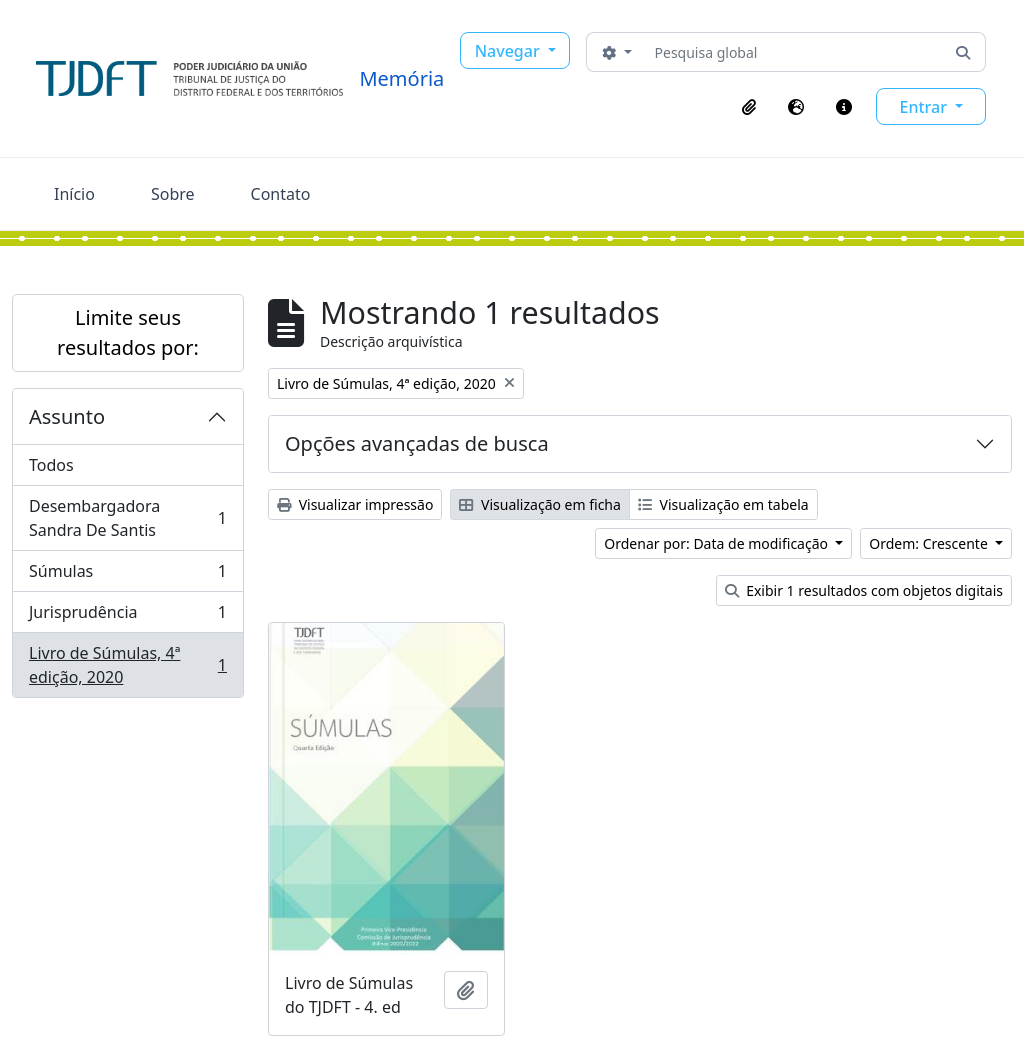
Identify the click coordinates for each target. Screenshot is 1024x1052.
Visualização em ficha (540, 504)
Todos (51, 465)
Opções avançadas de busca (417, 443)
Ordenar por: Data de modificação (717, 543)
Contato (281, 194)
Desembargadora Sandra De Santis (127, 518)
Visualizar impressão (355, 504)
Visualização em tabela (723, 504)
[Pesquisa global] (794, 52)
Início (74, 194)
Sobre (173, 194)
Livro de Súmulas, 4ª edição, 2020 (127, 665)
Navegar (509, 51)
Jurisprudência (127, 616)
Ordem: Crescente (930, 543)
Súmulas (127, 575)
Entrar (925, 107)
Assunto (67, 416)
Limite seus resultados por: (128, 332)
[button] (749, 107)
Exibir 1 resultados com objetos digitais (864, 590)
